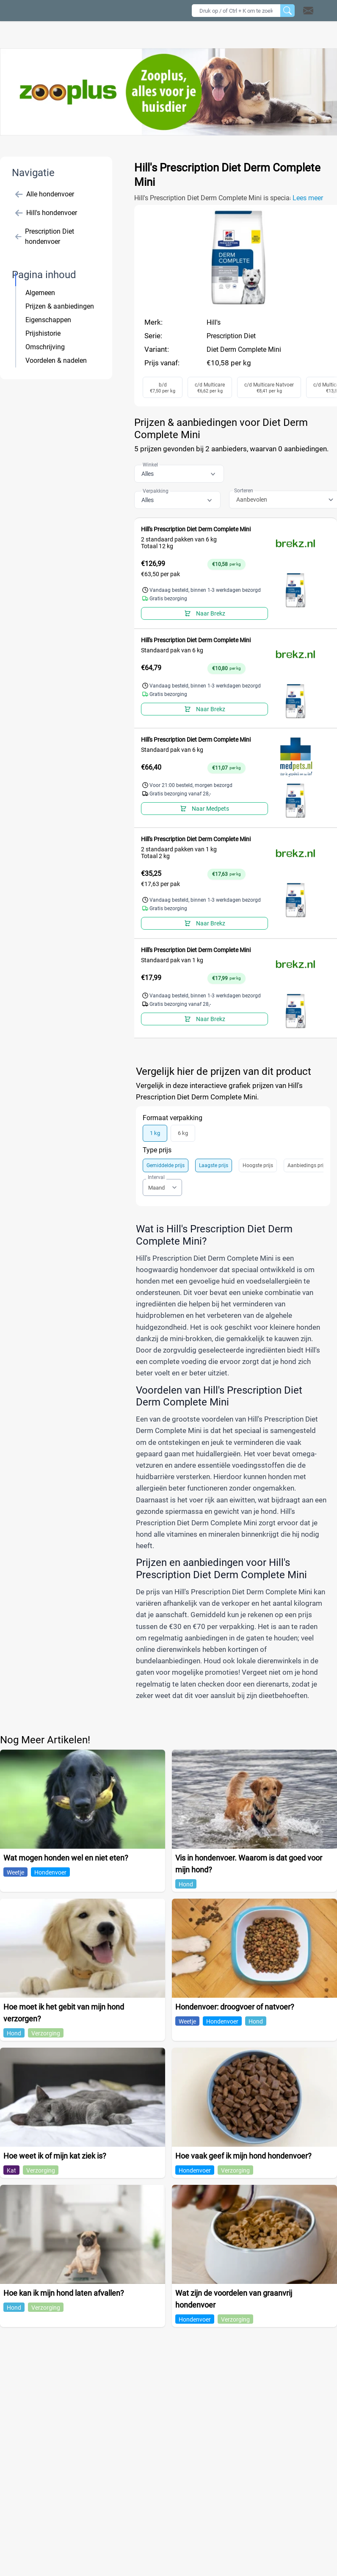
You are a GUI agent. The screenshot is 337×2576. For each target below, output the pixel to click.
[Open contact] (308, 11)
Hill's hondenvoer (46, 213)
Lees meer (308, 198)
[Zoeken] (287, 10)
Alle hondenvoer (44, 194)
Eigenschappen (48, 320)
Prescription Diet (231, 336)
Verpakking (155, 491)
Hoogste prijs (258, 1165)
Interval (156, 1177)
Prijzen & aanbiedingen (59, 306)
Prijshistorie (43, 333)
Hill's (214, 322)
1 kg (155, 1133)
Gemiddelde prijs (165, 1165)
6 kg (183, 1133)
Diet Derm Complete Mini (244, 349)
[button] (319, 10)
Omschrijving (45, 347)
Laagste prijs (213, 1165)
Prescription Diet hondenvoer (44, 236)
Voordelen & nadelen (56, 360)
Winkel (150, 465)
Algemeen (40, 293)
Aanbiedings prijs (307, 1165)
